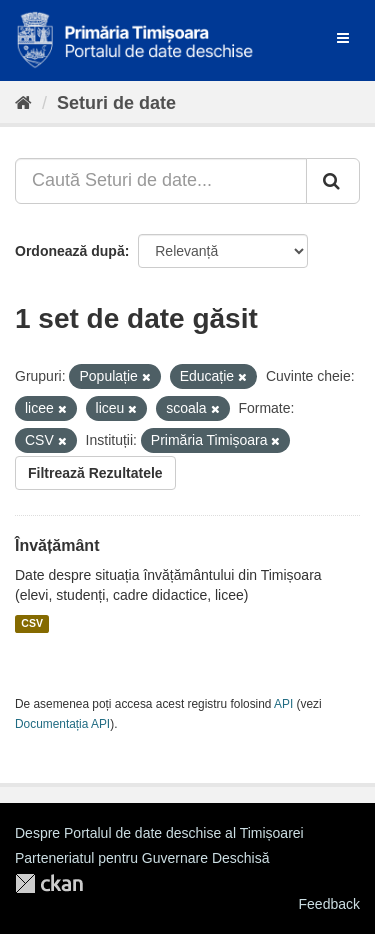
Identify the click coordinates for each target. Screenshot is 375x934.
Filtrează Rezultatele (95, 473)
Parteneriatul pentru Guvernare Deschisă (142, 858)
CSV (32, 624)
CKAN (49, 883)
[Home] (23, 103)
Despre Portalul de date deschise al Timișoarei (159, 833)
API (283, 704)
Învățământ (57, 545)
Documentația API (62, 724)
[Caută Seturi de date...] (161, 181)
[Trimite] (333, 181)
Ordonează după (70, 251)
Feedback (329, 904)
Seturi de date (116, 103)
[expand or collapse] (343, 38)
